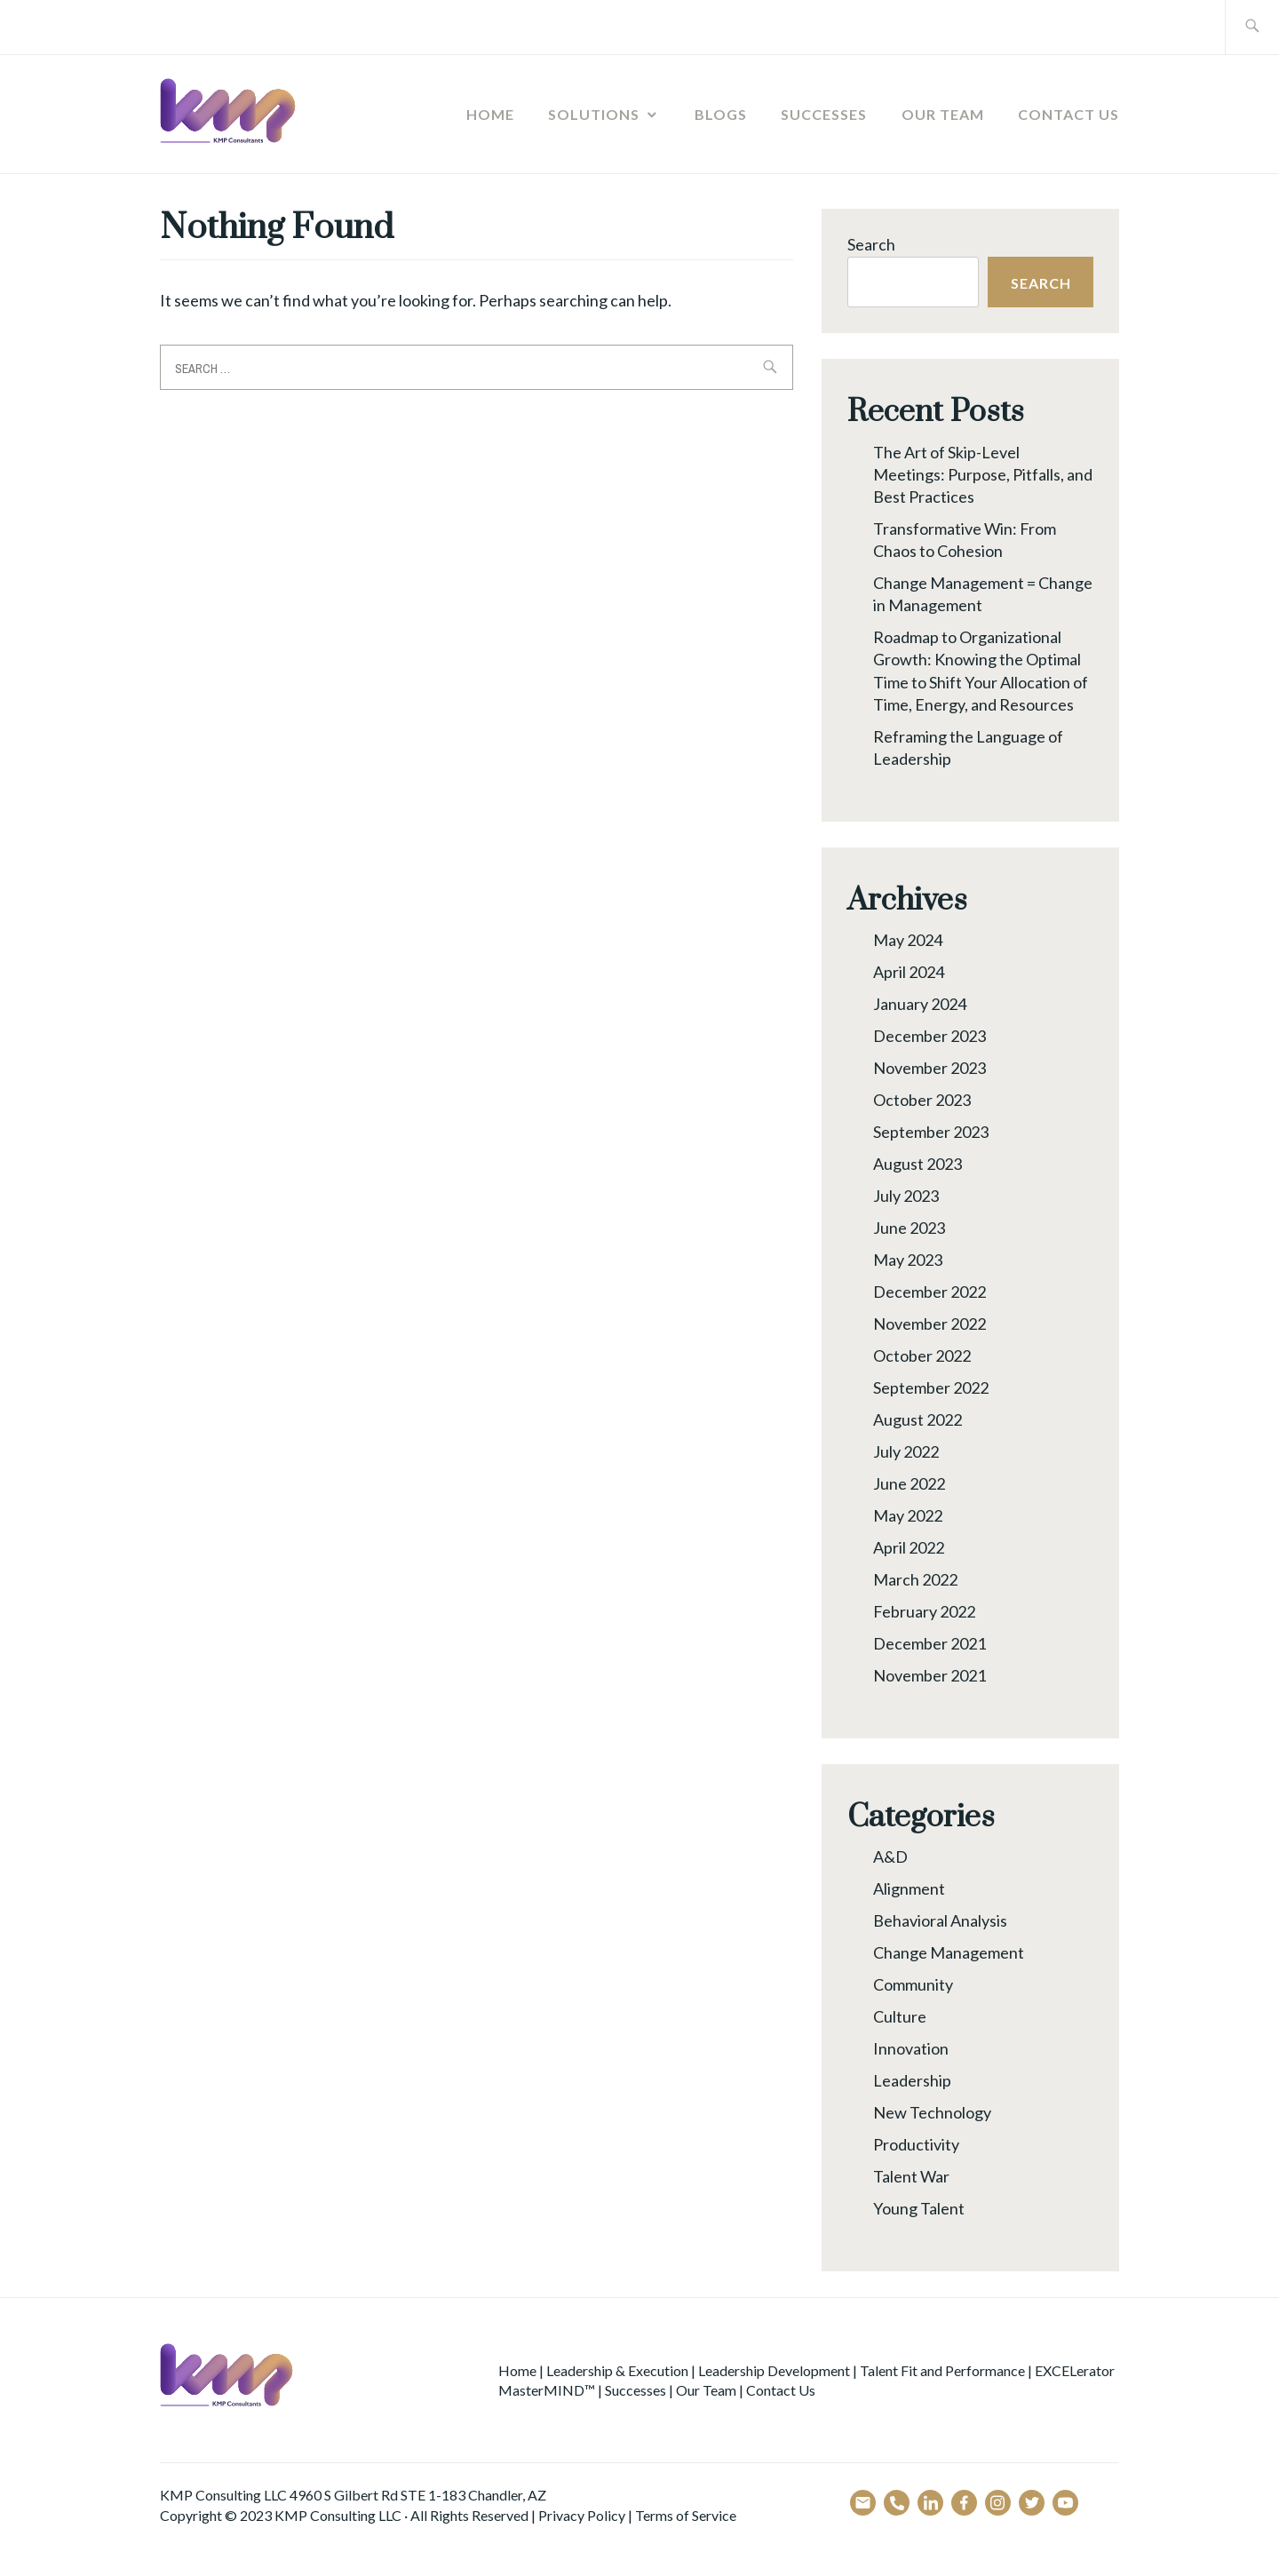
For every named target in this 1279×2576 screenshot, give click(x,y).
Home (490, 114)
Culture (899, 2016)
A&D (890, 1856)
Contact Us (1068, 114)
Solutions (594, 114)
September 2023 (931, 1131)
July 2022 (906, 1451)
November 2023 (929, 1067)
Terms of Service (685, 2515)
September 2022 (931, 1387)
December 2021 (929, 1643)
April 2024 (908, 972)
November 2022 (929, 1323)
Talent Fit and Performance (942, 2370)
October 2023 (922, 1099)
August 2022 (917, 1419)
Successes (824, 114)
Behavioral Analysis (940, 1920)
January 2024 (919, 1004)
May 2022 (907, 1515)
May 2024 (907, 940)
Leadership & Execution (617, 2370)
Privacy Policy (581, 2515)
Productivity (916, 2144)
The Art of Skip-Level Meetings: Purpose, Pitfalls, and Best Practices (982, 474)
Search (871, 244)
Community (913, 1984)
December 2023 (929, 1036)
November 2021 (929, 1675)
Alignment (909, 1888)
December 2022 (929, 1291)
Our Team (943, 114)
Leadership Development (774, 2370)
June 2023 (909, 1227)
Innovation (911, 2048)
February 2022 (924, 1611)
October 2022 (922, 1355)
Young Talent (919, 2208)
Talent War (911, 2176)
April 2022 (908, 1547)
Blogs (721, 114)
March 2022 (915, 1579)
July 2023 (906, 1195)
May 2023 (907, 1259)
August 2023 (917, 1163)
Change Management (948, 1952)
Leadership (912, 2080)
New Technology (932, 2112)
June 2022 (909, 1483)
